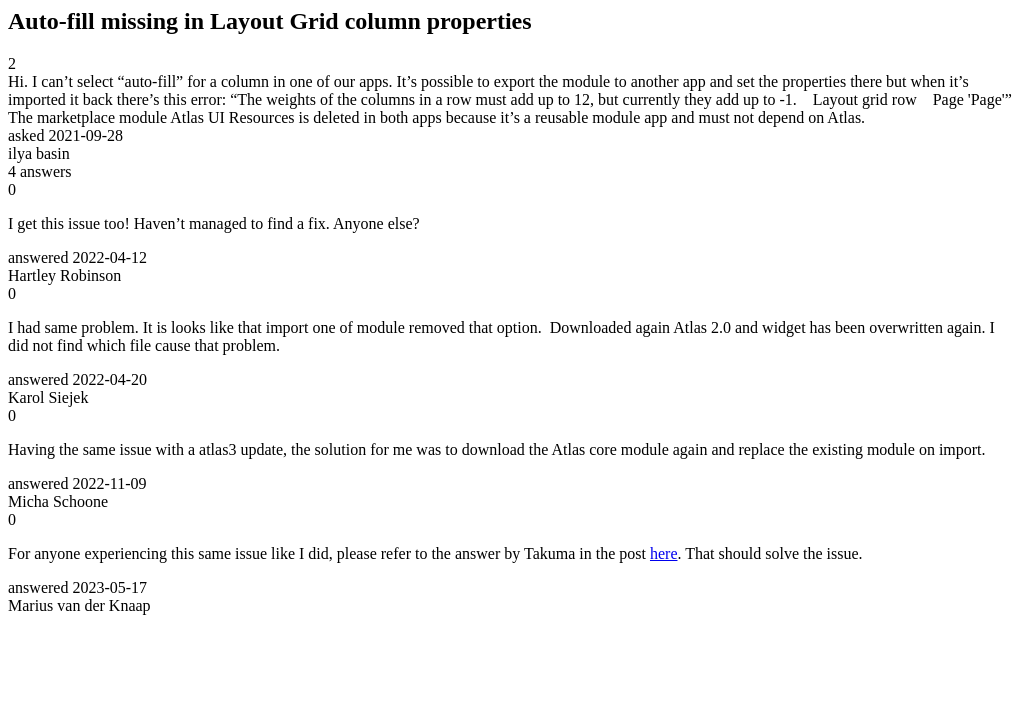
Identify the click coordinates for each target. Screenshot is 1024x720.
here (664, 553)
